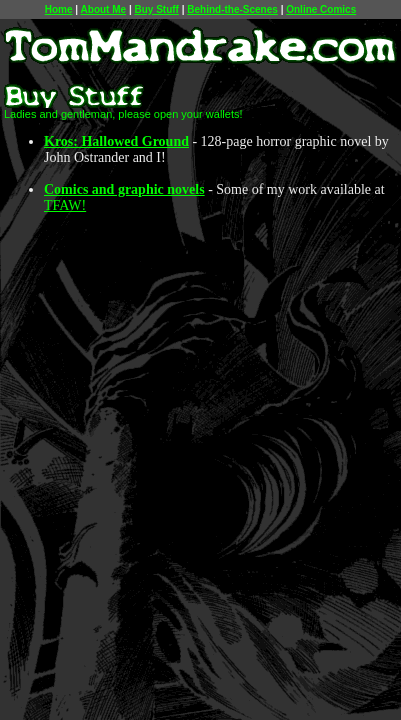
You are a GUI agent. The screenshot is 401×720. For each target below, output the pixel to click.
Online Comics (321, 9)
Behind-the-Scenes (232, 9)
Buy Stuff (156, 9)
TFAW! (65, 205)
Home (59, 9)
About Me (104, 9)
